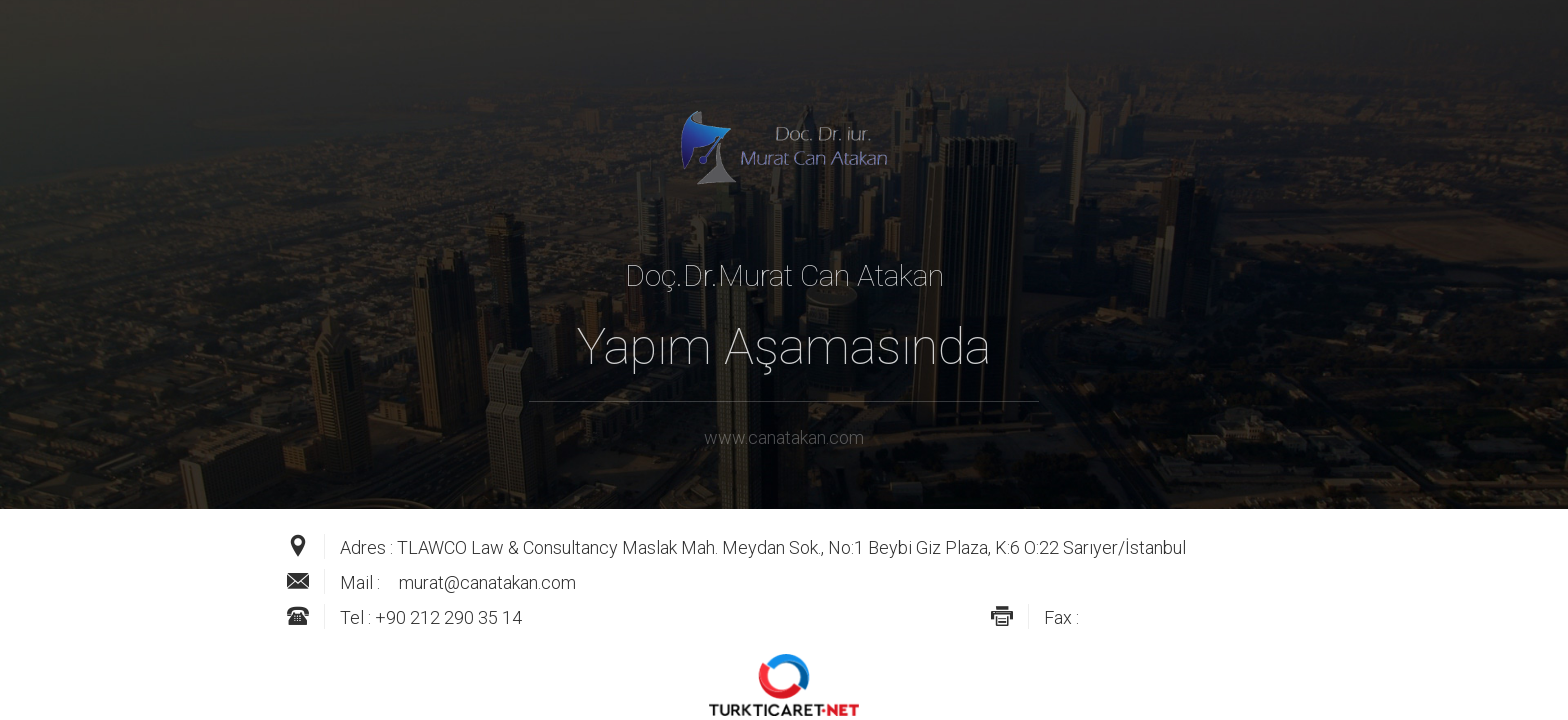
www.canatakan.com (784, 437)
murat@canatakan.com (487, 582)
